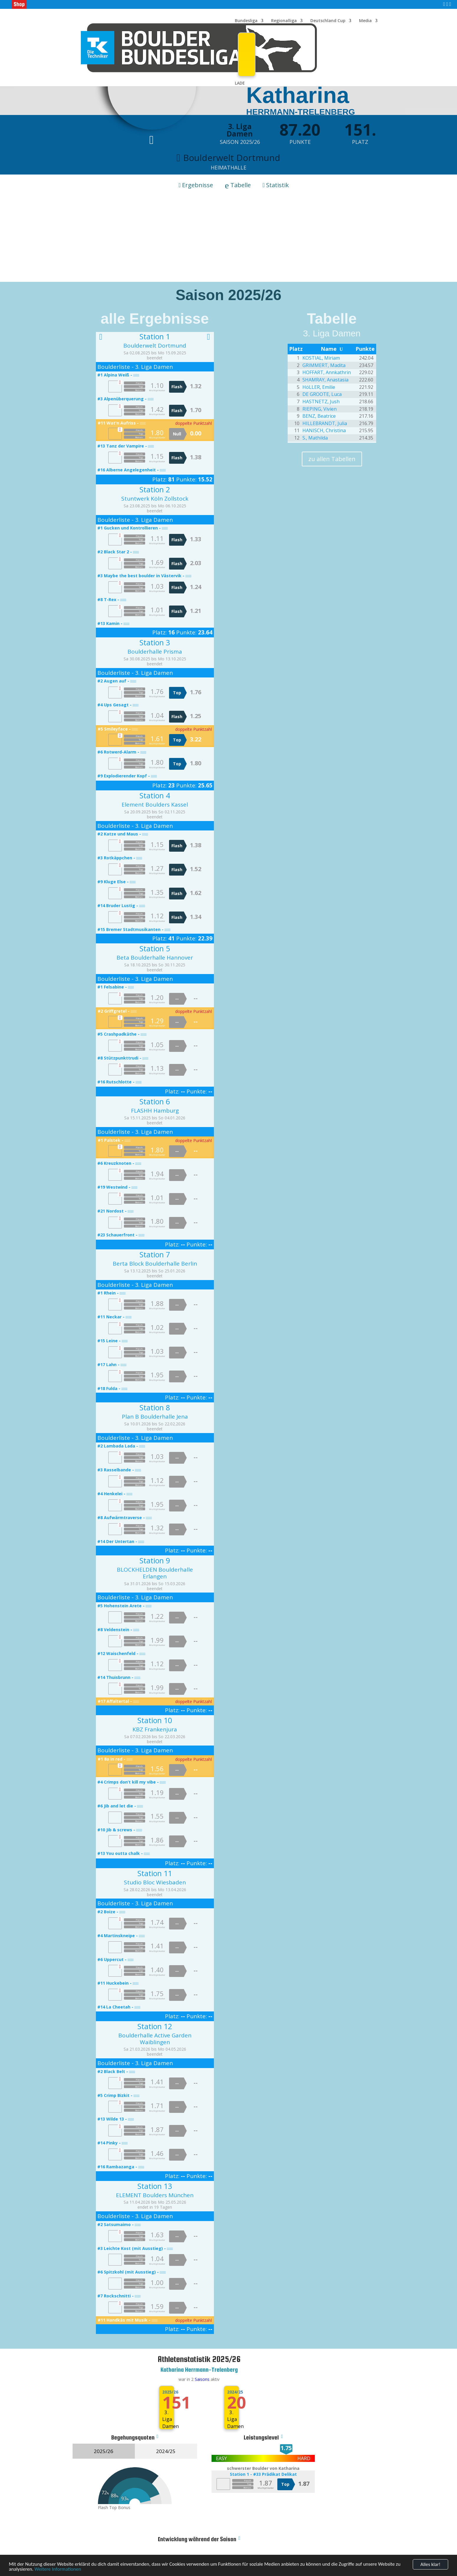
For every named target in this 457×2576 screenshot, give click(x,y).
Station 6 (155, 1101)
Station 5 (155, 948)
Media (365, 21)
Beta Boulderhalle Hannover (155, 957)
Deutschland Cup (327, 21)
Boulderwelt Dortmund (154, 345)
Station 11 (154, 1873)
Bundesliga (246, 21)
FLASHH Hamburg (155, 1110)
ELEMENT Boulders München (155, 2195)
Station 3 (155, 642)
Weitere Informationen (58, 2572)
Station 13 (154, 2186)
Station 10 (154, 1720)
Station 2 (155, 489)
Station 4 (155, 795)
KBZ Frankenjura (154, 1729)
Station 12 (154, 2026)
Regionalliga (284, 21)
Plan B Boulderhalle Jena (155, 1416)
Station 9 (155, 1560)
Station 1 (155, 336)
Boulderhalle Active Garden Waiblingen (154, 2038)
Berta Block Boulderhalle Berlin (155, 1263)
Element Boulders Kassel (155, 804)
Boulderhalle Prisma (154, 651)
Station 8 (155, 1407)
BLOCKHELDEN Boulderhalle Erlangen (155, 1573)
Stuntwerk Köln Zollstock (154, 498)
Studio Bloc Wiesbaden (155, 1882)
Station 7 (155, 1254)
